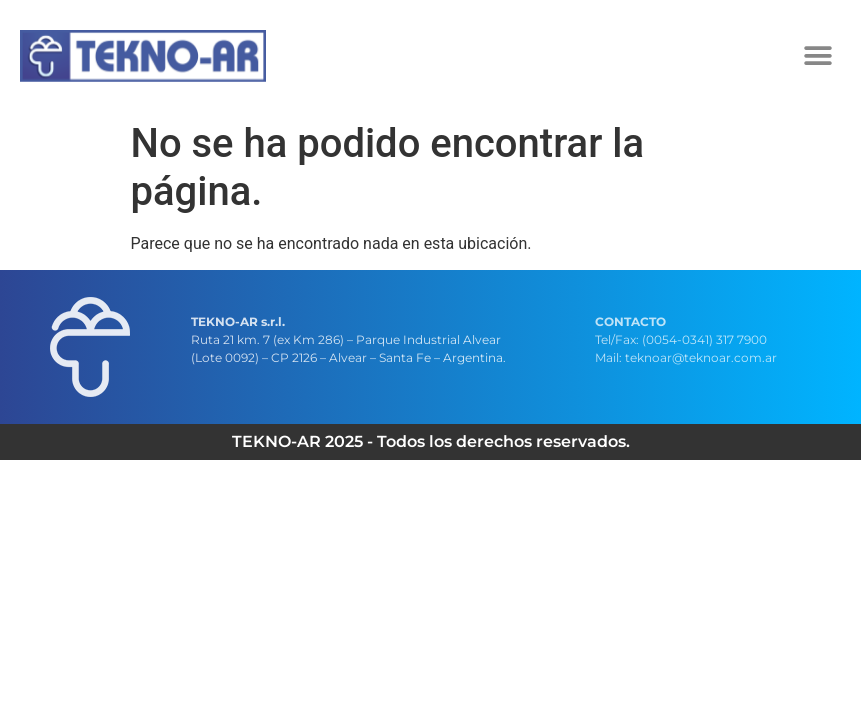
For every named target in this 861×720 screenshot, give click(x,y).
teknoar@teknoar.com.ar (701, 357)
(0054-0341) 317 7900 (704, 339)
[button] (818, 55)
